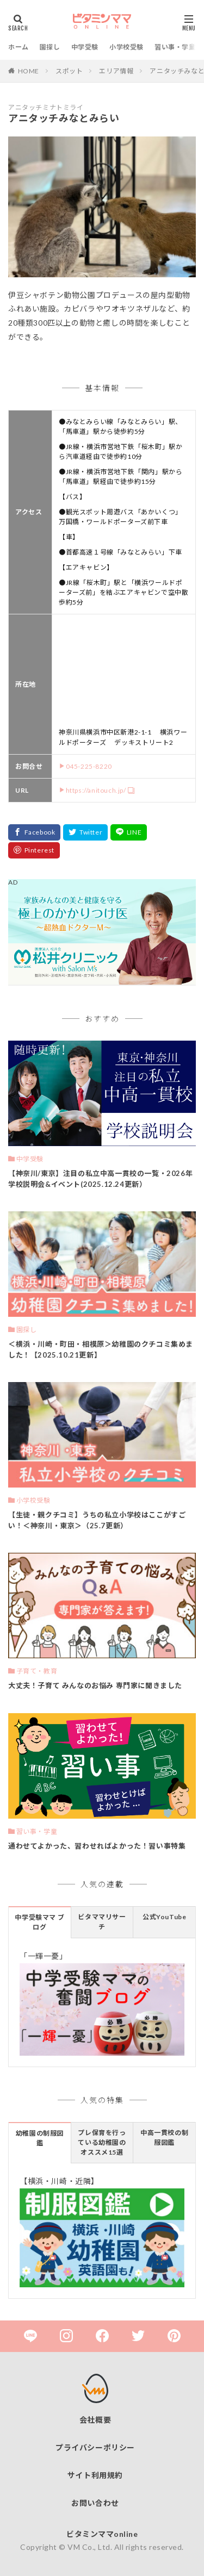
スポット (69, 71)
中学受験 (84, 47)
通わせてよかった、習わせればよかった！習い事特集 (97, 1845)
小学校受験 (126, 47)
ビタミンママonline (102, 2533)
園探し (50, 47)
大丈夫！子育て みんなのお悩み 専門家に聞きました (95, 1685)
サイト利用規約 (95, 2475)
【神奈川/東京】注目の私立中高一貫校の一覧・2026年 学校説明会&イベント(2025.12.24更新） (100, 1179)
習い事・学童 (175, 47)
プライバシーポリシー (95, 2447)
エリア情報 (116, 71)
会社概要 (95, 2419)
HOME (28, 71)
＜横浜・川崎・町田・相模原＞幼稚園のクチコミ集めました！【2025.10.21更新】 (100, 1349)
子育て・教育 (37, 1671)
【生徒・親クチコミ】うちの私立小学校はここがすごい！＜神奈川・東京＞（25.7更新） (97, 1520)
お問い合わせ (95, 2502)
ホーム (18, 47)
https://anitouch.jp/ (96, 790)
